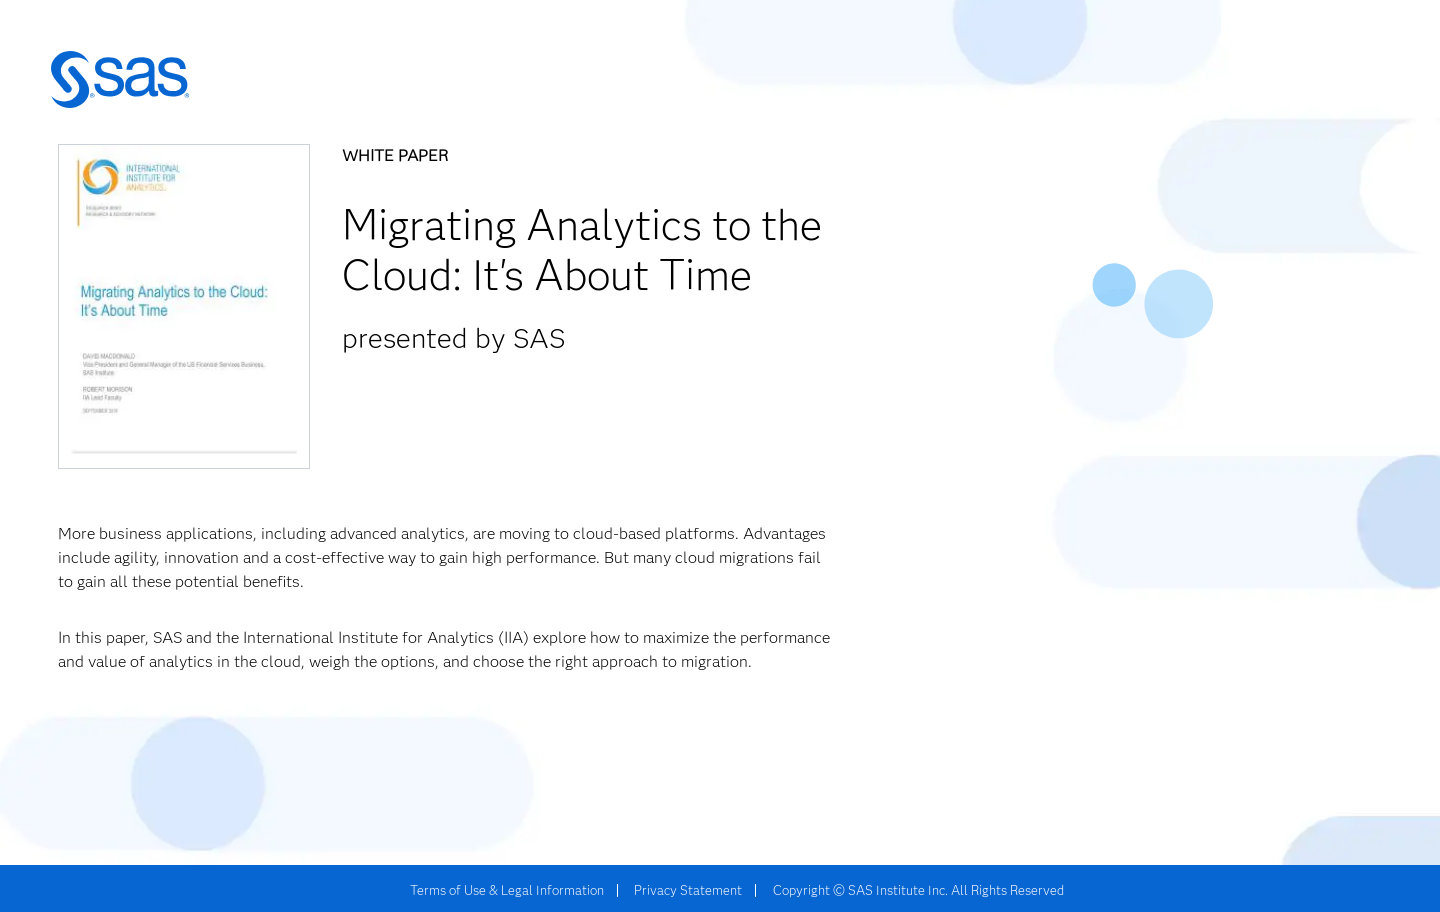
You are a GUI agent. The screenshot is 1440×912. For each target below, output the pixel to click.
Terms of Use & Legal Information (507, 890)
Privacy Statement (688, 890)
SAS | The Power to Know (120, 80)
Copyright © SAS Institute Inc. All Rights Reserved (918, 890)
